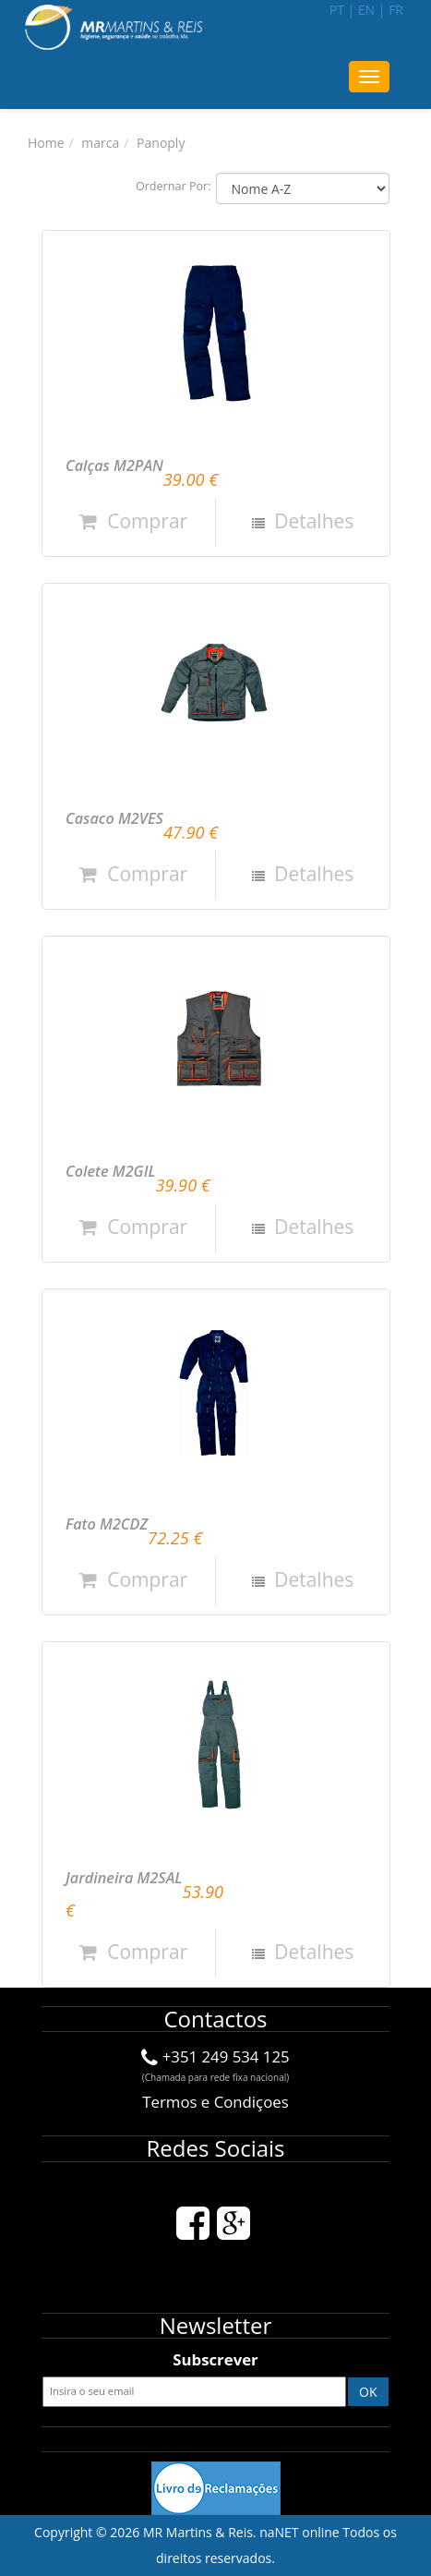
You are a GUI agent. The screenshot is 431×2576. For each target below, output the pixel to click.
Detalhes (311, 521)
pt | (341, 9)
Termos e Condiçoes (215, 2101)
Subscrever (215, 2359)
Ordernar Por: (173, 186)
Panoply (161, 142)
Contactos (215, 2018)
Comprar (133, 521)
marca (100, 142)
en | (372, 9)
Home (46, 142)
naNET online (299, 2532)
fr (396, 9)
